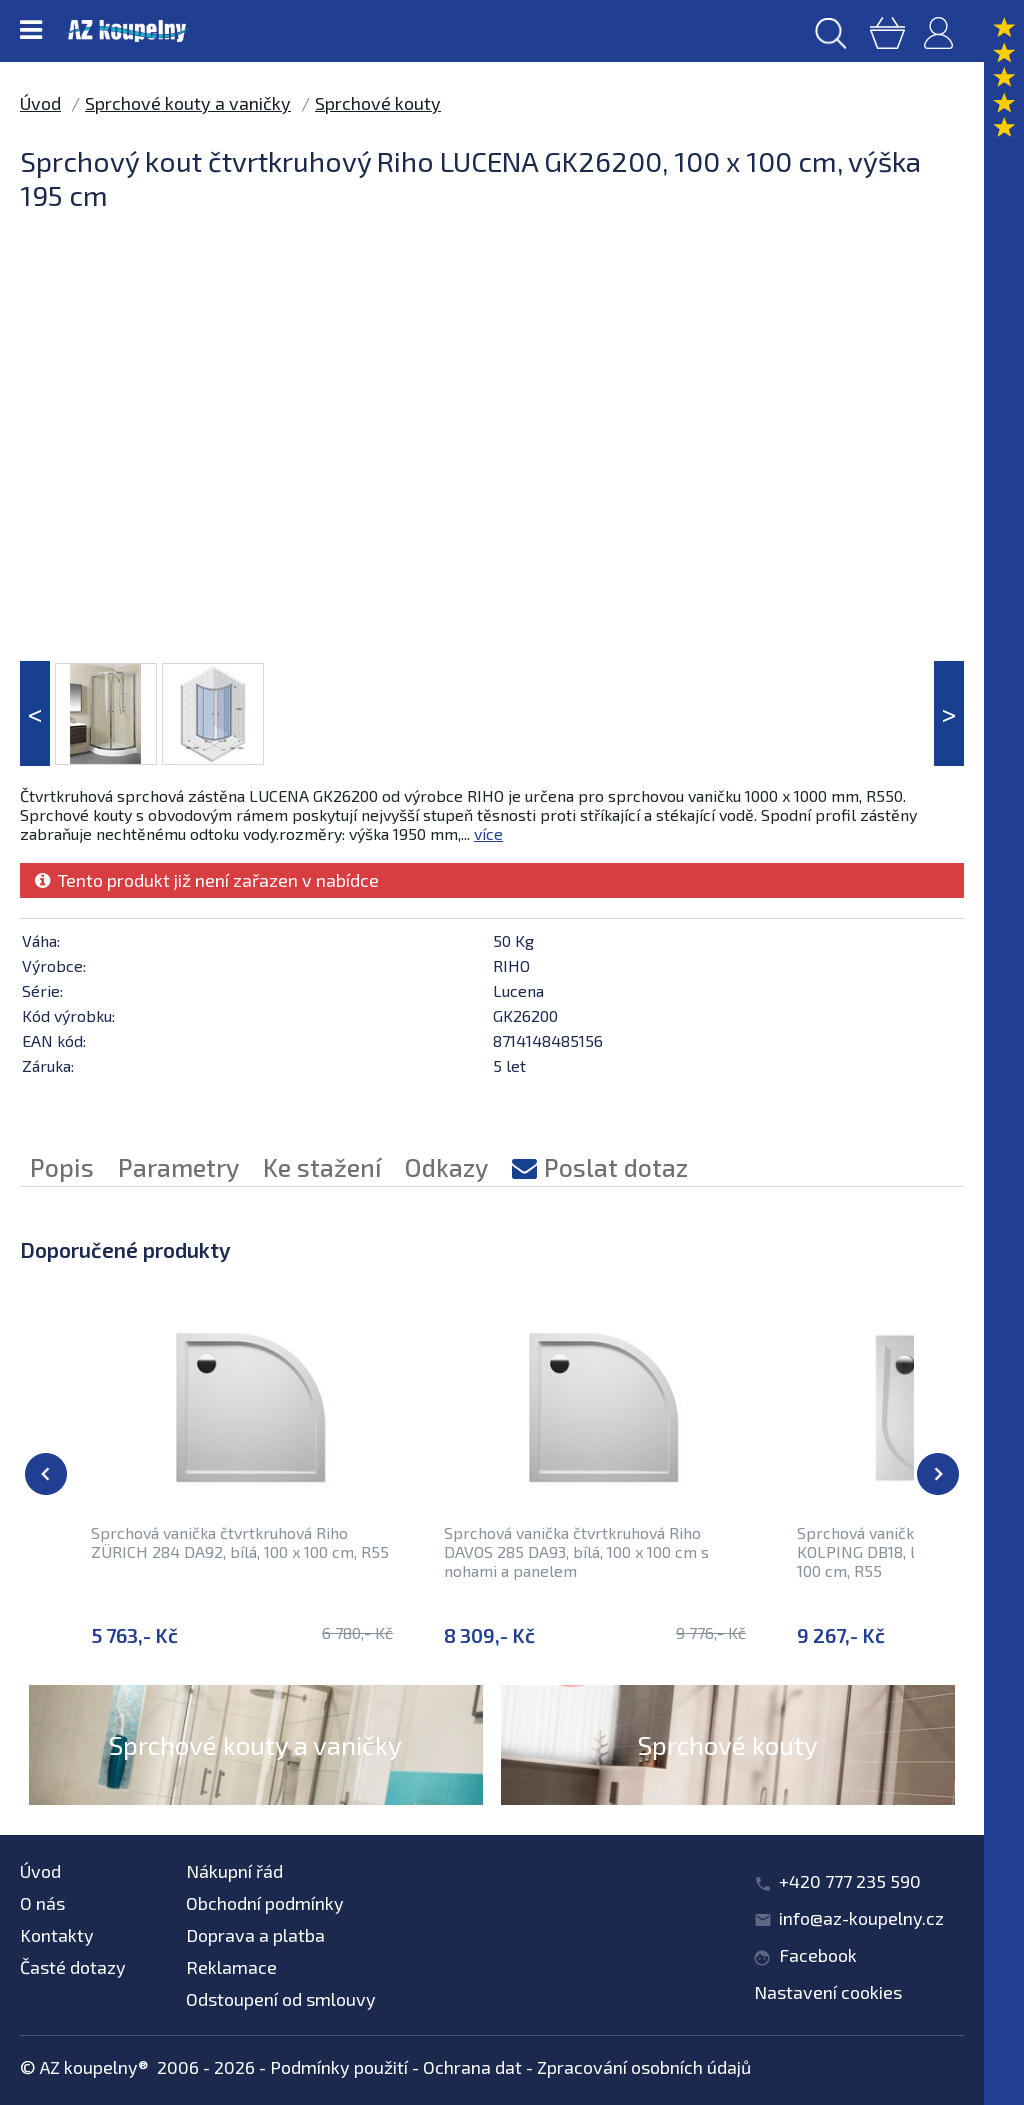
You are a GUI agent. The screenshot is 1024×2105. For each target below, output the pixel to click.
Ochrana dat (472, 2067)
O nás (42, 1903)
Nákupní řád (234, 1871)
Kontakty (57, 1935)
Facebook (818, 1955)
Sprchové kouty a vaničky (188, 103)
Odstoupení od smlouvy (281, 1999)
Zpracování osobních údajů (644, 2067)
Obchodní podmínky (265, 1903)
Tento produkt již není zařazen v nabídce (207, 880)
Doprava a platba (255, 1935)
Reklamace (231, 1967)
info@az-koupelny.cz (861, 1918)
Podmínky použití (339, 2067)
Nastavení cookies (828, 1992)
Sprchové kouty (378, 103)
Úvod (40, 103)
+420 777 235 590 (850, 1881)
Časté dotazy (73, 1967)
